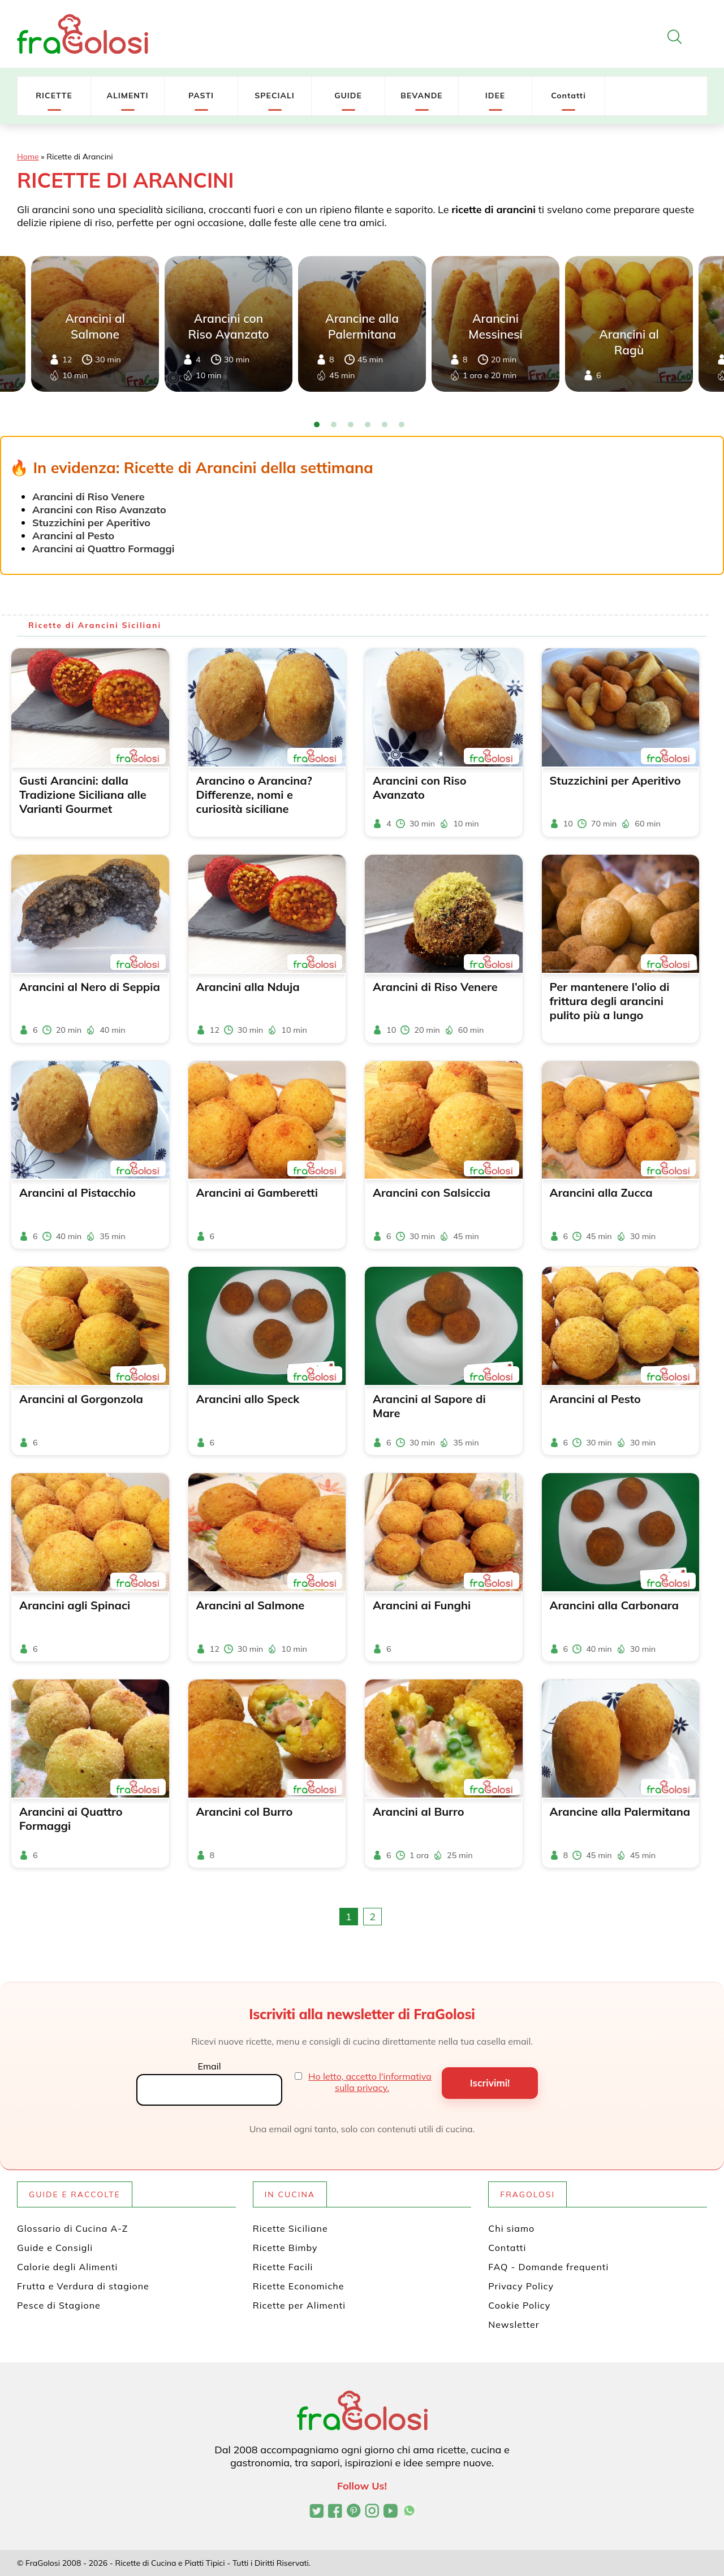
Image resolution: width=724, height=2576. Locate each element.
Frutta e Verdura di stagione (83, 2286)
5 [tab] (384, 424)
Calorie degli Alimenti (67, 2266)
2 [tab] (334, 424)
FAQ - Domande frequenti (548, 2266)
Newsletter (513, 2324)
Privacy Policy (521, 2286)
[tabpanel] (362, 324)
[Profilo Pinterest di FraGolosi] (354, 2512)
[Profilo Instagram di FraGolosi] (372, 2512)
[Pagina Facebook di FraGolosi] (335, 2512)
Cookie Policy (519, 2305)
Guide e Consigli (55, 2247)
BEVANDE (421, 95)
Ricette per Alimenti (299, 2305)
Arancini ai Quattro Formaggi (103, 548)
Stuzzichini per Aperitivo (91, 522)
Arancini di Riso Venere (88, 496)
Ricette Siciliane (290, 2228)
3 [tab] (351, 424)
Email (209, 2066)
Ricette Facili (283, 2266)
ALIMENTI (127, 95)
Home (28, 156)
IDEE (495, 95)
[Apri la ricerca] (674, 36)
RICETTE (54, 95)
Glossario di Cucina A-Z (72, 2228)
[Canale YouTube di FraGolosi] (390, 2512)
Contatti (568, 95)
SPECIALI (275, 95)
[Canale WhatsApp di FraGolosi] (409, 2512)
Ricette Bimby (285, 2247)
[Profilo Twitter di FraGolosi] (316, 2512)
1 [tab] (317, 424)
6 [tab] (401, 424)
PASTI (201, 95)
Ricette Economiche (298, 2286)
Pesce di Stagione (59, 2305)
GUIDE (348, 95)
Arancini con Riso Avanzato (99, 509)
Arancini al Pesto (73, 535)
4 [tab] (367, 424)
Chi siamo (511, 2228)
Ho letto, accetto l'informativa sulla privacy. (370, 2082)
